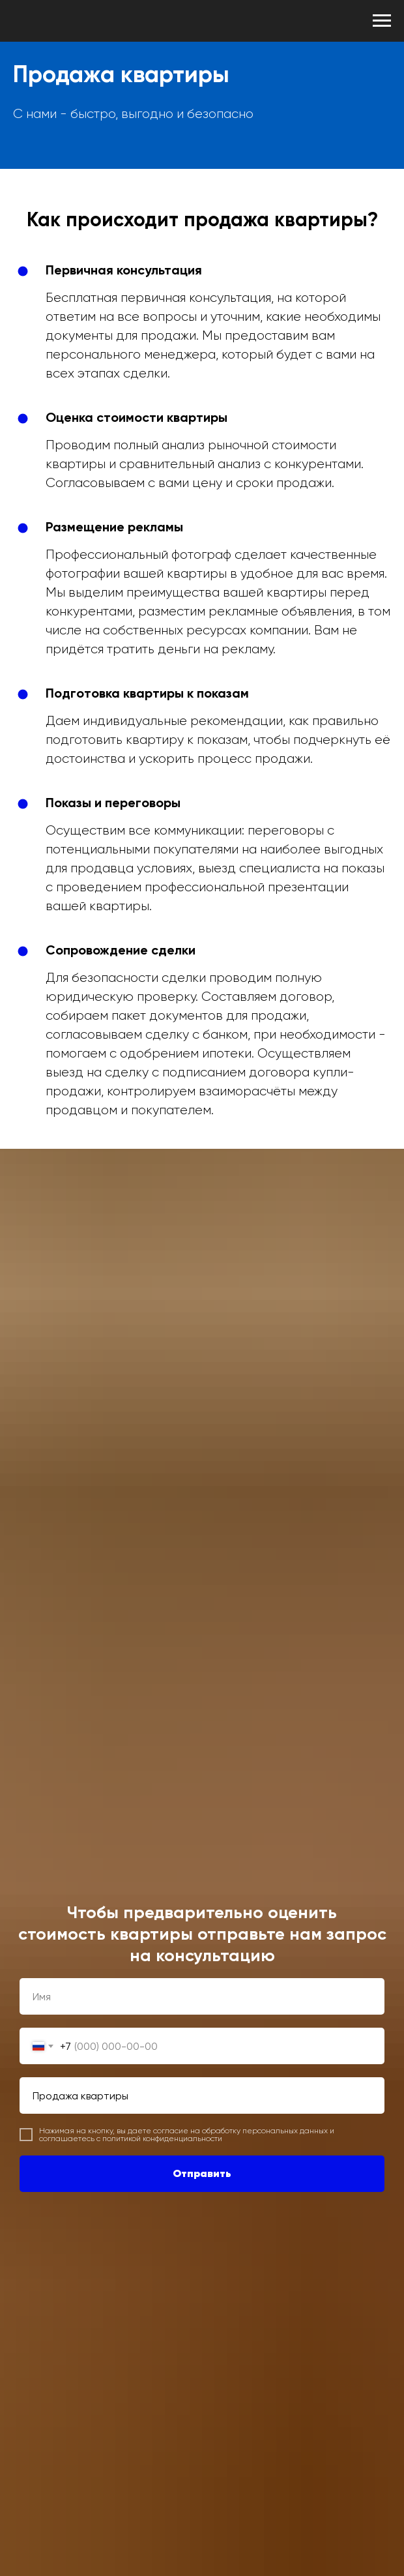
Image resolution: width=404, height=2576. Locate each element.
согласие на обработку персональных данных (240, 2130)
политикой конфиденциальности (162, 2138)
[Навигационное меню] (382, 20)
